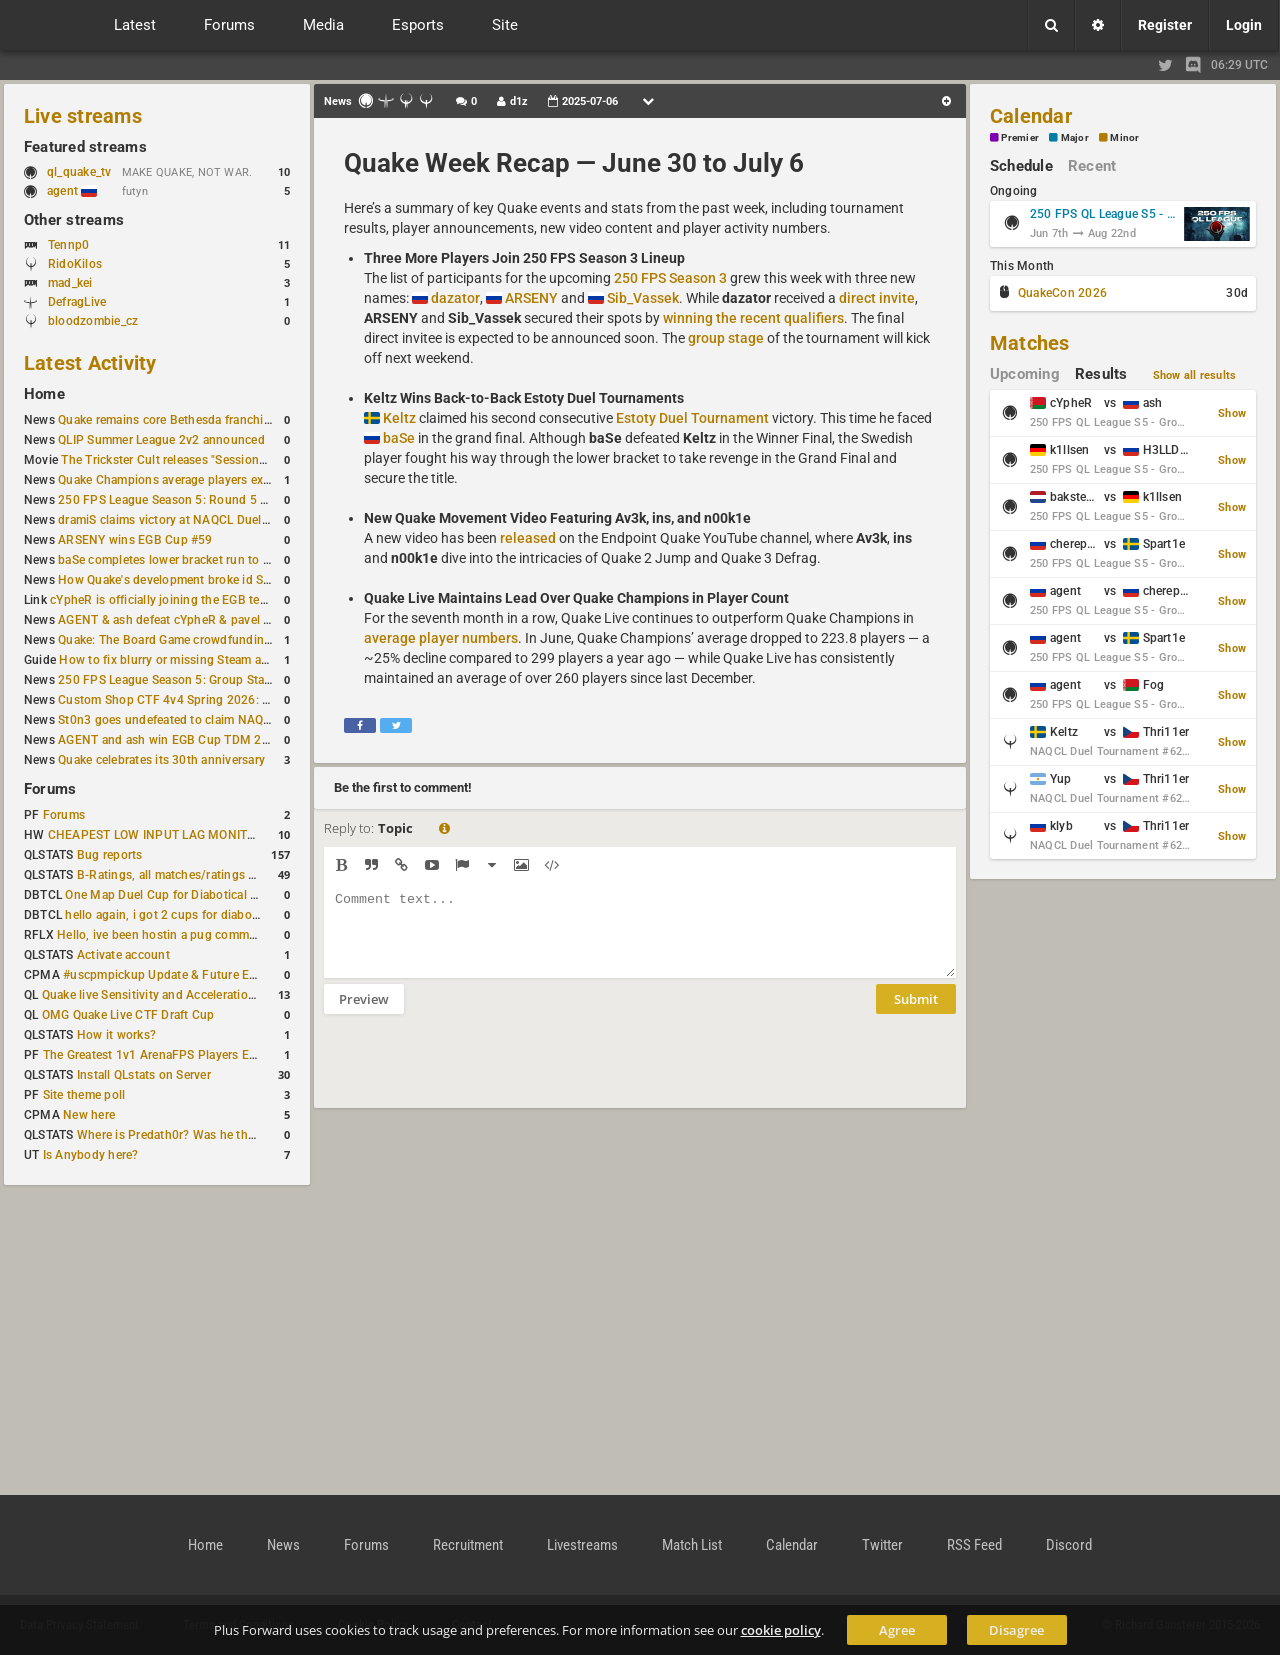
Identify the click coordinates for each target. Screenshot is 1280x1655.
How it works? (116, 1035)
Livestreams (582, 1545)
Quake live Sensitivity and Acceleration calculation (180, 995)
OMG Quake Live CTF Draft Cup (128, 1015)
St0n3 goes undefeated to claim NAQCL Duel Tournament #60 (229, 720)
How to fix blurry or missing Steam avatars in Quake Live (214, 660)
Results (1101, 374)
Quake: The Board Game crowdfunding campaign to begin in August (246, 640)
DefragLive (77, 302)
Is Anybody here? (91, 1155)
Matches (1030, 343)
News (283, 1545)
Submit (916, 1014)
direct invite (877, 298)
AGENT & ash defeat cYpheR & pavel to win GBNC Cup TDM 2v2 (236, 620)
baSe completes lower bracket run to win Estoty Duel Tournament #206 (254, 560)
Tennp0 (68, 245)
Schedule (1021, 166)
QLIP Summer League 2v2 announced (161, 440)
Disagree (1016, 1630)
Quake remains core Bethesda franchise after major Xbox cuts (228, 420)
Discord (1069, 1545)
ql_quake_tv (79, 172)
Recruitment (468, 1545)
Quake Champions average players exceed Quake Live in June (227, 480)
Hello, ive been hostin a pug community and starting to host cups (238, 935)
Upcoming (1025, 374)
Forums (50, 789)
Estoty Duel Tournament (692, 418)
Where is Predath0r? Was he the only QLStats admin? (224, 1135)
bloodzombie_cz (93, 321)
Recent (1092, 166)
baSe (399, 438)
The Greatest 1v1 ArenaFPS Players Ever (154, 1055)
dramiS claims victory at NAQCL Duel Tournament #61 (207, 520)
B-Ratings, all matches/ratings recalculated (196, 875)
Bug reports (110, 855)
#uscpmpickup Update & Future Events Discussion (203, 975)
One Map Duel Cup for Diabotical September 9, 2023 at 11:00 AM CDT (259, 895)
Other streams (74, 220)
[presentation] (476, 1074)
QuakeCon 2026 (1062, 293)
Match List (692, 1545)
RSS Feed (974, 1545)
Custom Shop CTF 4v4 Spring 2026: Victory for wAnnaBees (223, 700)
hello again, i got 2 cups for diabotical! (171, 915)
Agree (897, 1630)
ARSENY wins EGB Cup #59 (135, 540)
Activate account (123, 955)
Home (44, 394)
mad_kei (70, 283)
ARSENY (531, 298)
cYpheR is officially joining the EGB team (163, 600)
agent (72, 191)
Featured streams (85, 147)
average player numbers (441, 638)
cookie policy (781, 1630)
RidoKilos (75, 264)
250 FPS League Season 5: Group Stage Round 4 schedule (220, 680)
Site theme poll (84, 1095)
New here (89, 1115)
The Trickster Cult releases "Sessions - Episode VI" (200, 460)
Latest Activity (90, 363)
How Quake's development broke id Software (181, 580)
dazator (455, 298)
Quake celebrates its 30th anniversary (161, 760)
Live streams (83, 116)
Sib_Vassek (643, 298)
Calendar (1031, 116)
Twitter (882, 1545)
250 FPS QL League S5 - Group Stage (1104, 214)
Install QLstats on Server (144, 1075)
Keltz (399, 418)
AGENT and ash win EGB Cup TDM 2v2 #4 (175, 740)
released (528, 538)
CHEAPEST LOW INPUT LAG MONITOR (156, 835)
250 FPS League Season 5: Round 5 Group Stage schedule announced (252, 500)
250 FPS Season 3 (670, 278)
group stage (726, 338)
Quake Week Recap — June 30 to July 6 (574, 163)
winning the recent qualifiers (753, 318)
